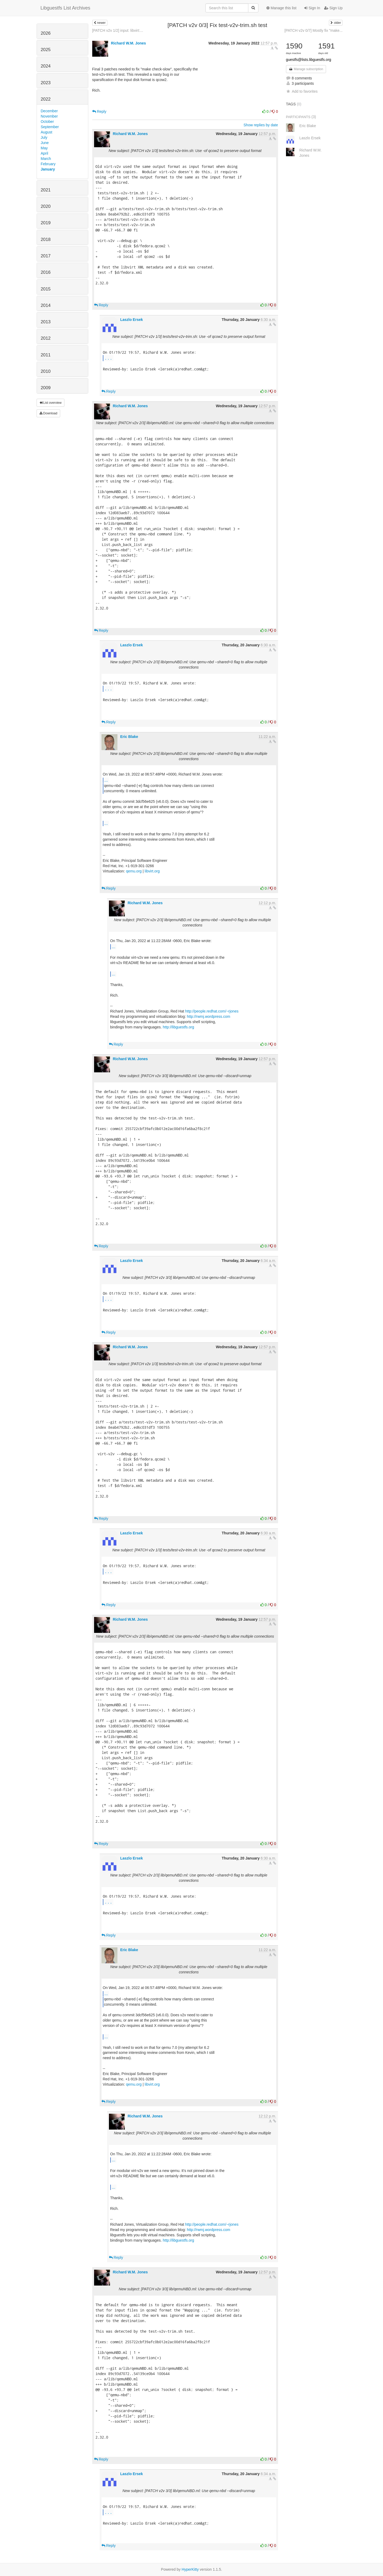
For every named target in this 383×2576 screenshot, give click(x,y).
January (48, 169)
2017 (46, 255)
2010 (46, 371)
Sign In (312, 8)
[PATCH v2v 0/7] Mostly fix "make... (313, 30)
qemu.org (134, 871)
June (45, 143)
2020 (46, 206)
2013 (46, 321)
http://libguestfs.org (178, 1027)
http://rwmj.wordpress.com (208, 1016)
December (49, 111)
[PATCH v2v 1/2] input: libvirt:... (117, 30)
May (44, 148)
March (46, 158)
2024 (46, 66)
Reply (99, 111)
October (47, 121)
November (49, 116)
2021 (46, 189)
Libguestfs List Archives (65, 8)
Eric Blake (129, 736)
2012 (46, 338)
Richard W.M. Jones (128, 43)
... (108, 358)
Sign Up (333, 8)
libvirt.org (152, 871)
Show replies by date (261, 125)
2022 (46, 99)
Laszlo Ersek (131, 319)
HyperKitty (190, 2569)
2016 (46, 272)
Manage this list (281, 8)
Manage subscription (306, 69)
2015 (46, 289)
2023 (46, 82)
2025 (46, 49)
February (48, 164)
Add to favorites (302, 91)
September (50, 127)
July (44, 137)
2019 (46, 222)
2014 (46, 305)
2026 (46, 33)
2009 (46, 387)
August (46, 132)
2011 (46, 354)
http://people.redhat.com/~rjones (212, 1011)
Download (48, 413)
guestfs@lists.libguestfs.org (308, 59)
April (44, 153)
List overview (50, 403)
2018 (46, 239)
